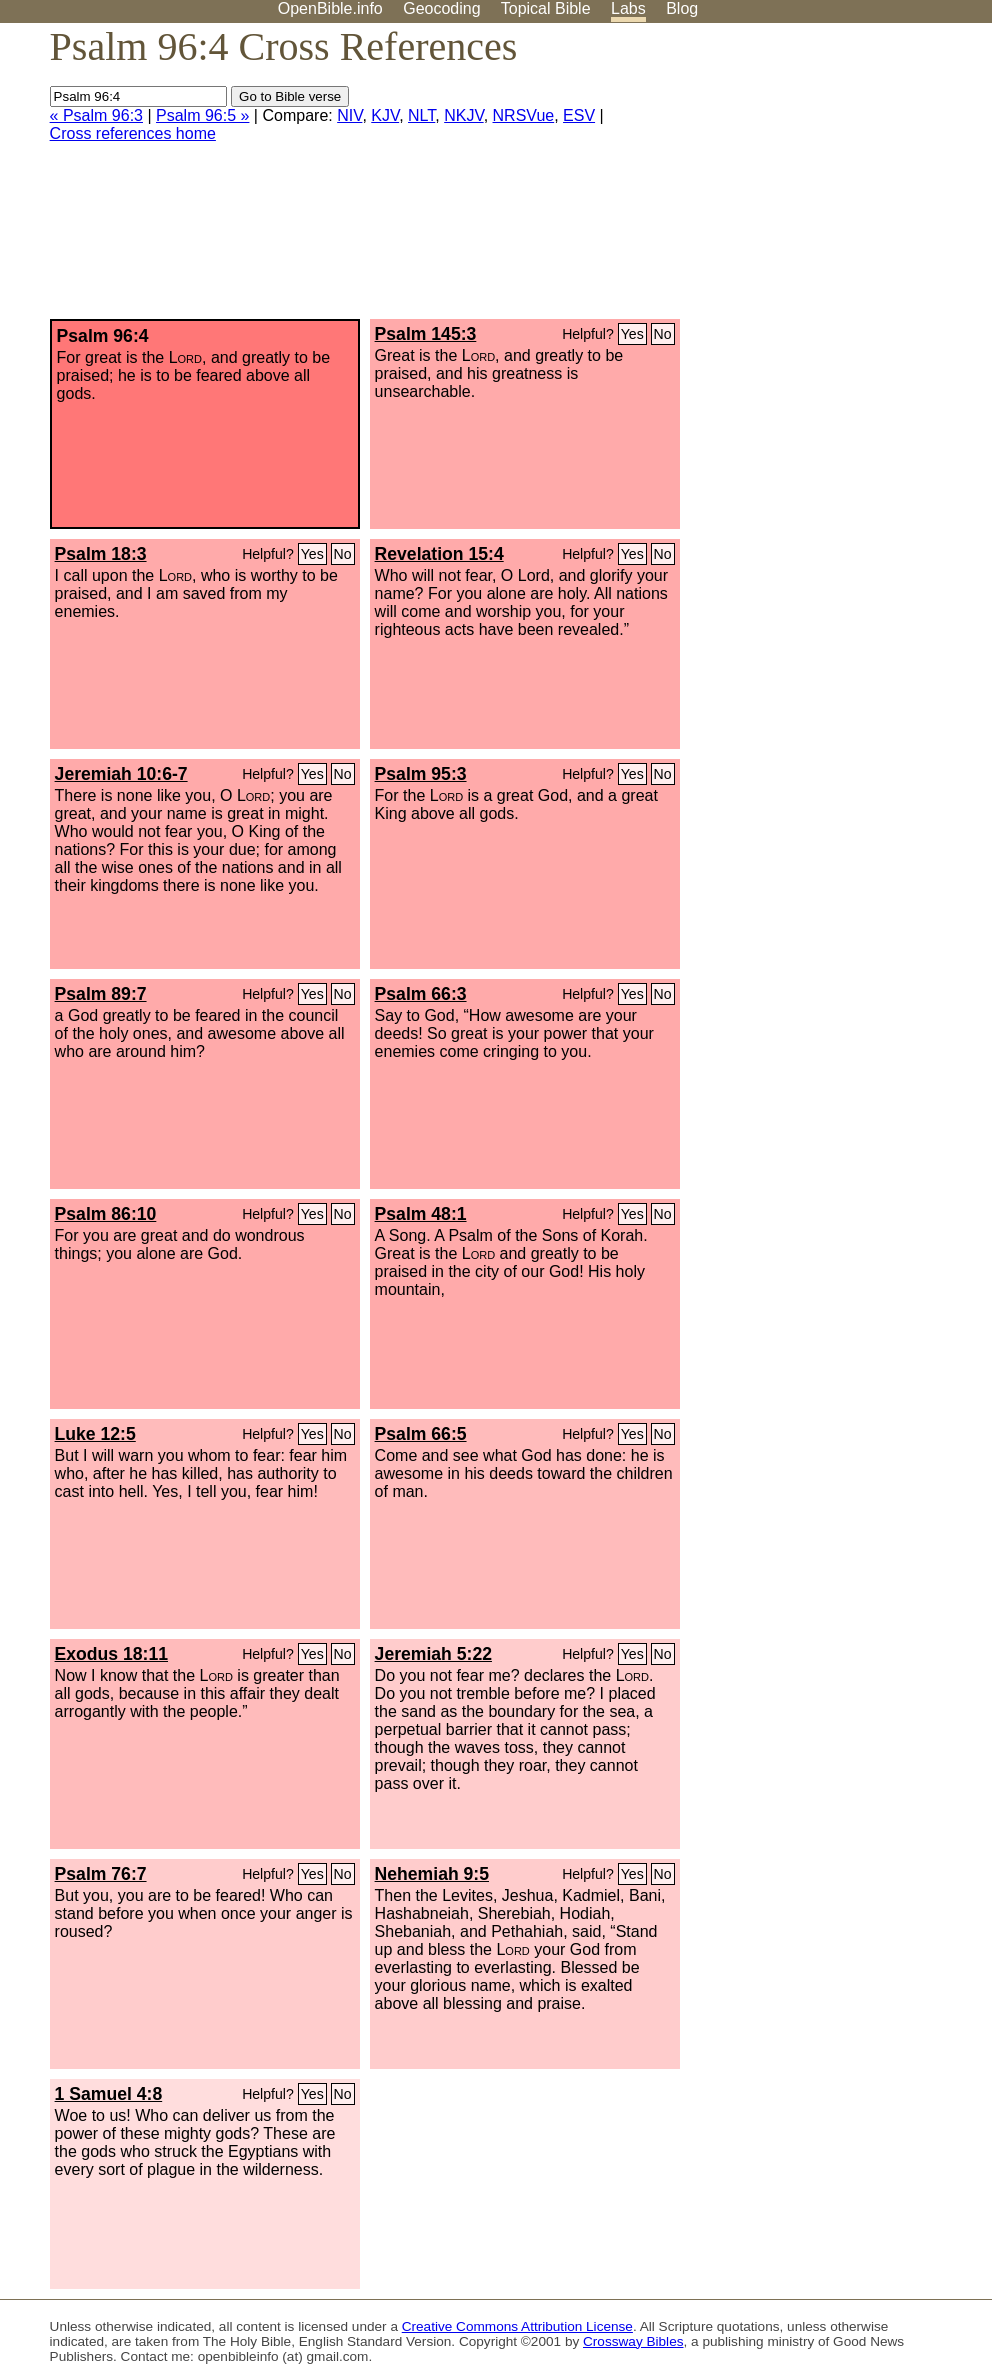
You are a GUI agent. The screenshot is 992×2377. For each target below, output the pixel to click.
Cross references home (133, 133)
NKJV (463, 115)
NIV (349, 115)
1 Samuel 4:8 (109, 2094)
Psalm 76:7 (101, 1874)
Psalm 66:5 (421, 1434)
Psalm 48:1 (421, 1214)
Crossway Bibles (633, 2341)
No (663, 334)
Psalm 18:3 (101, 554)
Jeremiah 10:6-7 (121, 774)
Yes (632, 334)
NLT (421, 115)
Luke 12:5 (95, 1434)
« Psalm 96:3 (96, 115)
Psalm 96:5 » (202, 115)
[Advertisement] (790, 179)
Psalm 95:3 (421, 774)
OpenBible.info (330, 8)
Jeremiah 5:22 (433, 1654)
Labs (628, 8)
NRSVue (524, 115)
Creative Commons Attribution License (517, 2326)
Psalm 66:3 (421, 994)
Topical (546, 8)
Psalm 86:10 (106, 1214)
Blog (682, 8)
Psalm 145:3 (426, 334)
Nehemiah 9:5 (432, 1874)
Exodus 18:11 (111, 1654)
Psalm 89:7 (101, 994)
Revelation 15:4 (439, 554)
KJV (385, 115)
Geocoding (441, 8)
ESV (579, 115)
